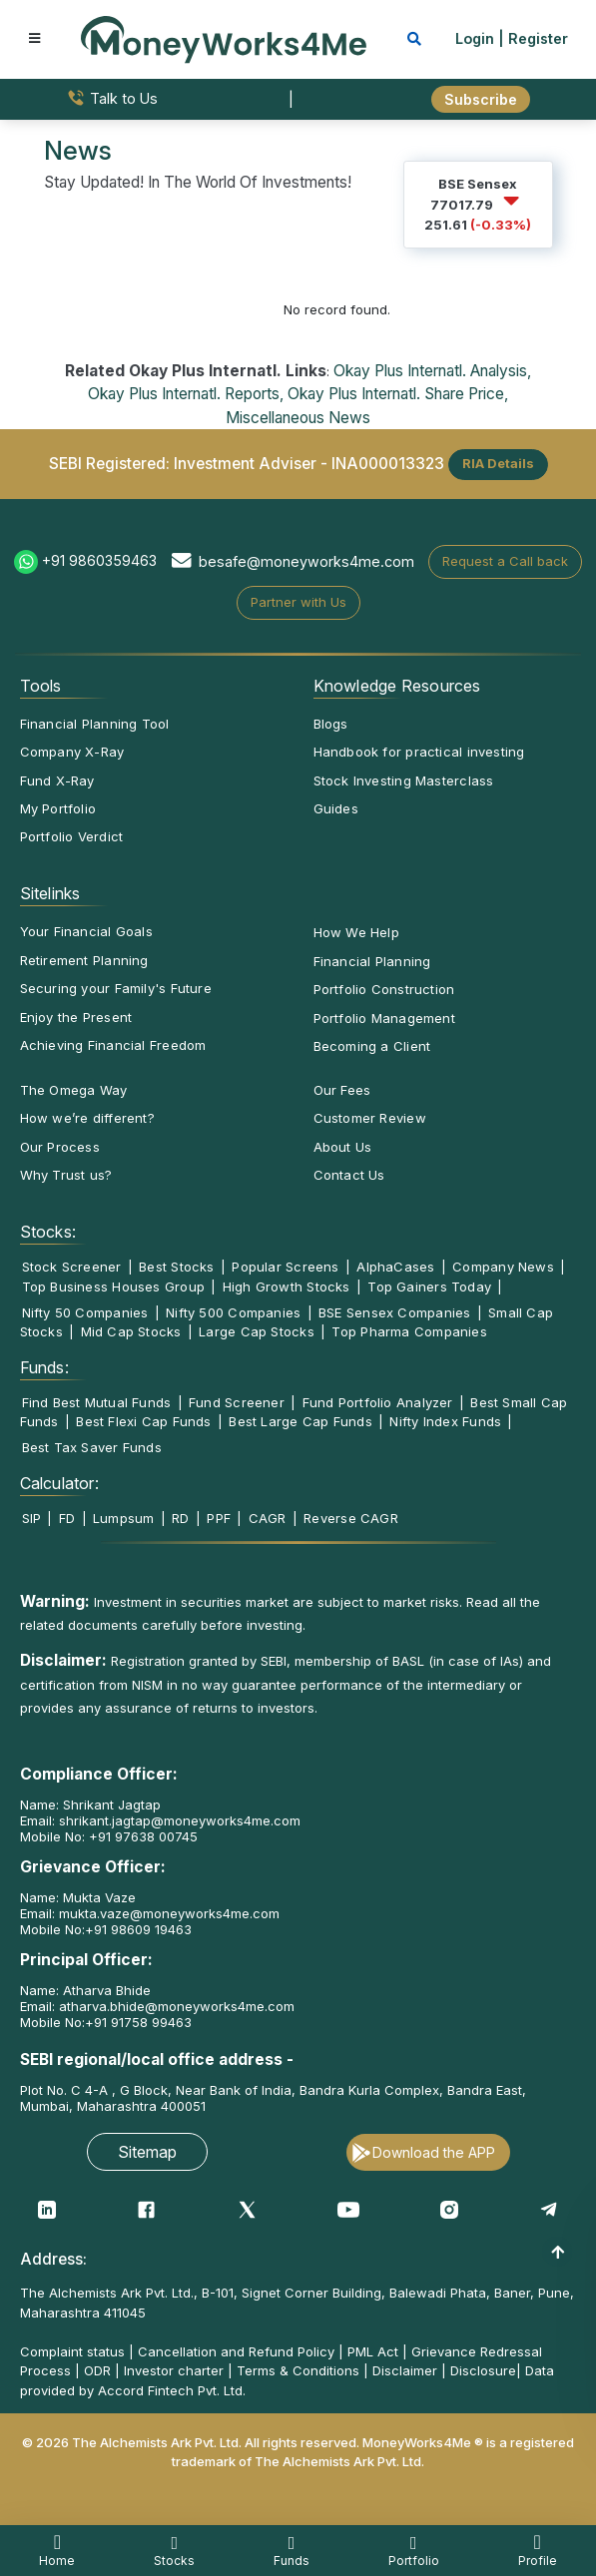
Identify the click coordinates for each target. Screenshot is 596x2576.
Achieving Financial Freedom (113, 1045)
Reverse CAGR (350, 1518)
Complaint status (72, 2351)
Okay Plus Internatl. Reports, (186, 393)
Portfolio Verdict (72, 836)
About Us (342, 1147)
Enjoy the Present (76, 1017)
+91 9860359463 (99, 560)
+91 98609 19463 (138, 1929)
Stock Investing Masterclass (403, 780)
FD (67, 1518)
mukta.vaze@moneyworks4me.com (169, 1913)
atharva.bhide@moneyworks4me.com (177, 2006)
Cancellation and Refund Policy (236, 2351)
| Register (533, 38)
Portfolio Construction (384, 989)
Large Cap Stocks (256, 1331)
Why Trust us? (66, 1175)
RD (180, 1518)
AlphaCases (395, 1267)
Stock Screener (72, 1267)
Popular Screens (285, 1267)
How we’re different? (87, 1118)
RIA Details (498, 463)
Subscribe (480, 99)
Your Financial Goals (86, 931)
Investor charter (174, 2370)
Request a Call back (505, 561)
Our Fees (342, 1090)
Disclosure (483, 2370)
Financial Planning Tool (95, 724)
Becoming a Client (372, 1046)
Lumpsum (124, 1518)
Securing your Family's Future (116, 988)
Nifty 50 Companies (85, 1312)
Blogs (330, 724)
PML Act (372, 2351)
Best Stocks (176, 1267)
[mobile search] (414, 38)
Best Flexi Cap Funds (143, 1421)
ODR (97, 2370)
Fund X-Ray (57, 780)
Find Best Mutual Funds (97, 1402)
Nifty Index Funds (445, 1421)
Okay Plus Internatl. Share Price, (398, 393)
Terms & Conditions (298, 2370)
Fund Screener (237, 1402)
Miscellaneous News (298, 417)
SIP (32, 1518)
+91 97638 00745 (141, 1836)
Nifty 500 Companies (233, 1312)
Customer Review (369, 1118)
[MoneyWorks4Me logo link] (223, 38)
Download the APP (433, 2152)
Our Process (60, 1147)
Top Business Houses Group (114, 1286)
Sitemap (147, 2152)
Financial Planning (372, 961)
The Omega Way (74, 1090)
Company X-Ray (72, 752)
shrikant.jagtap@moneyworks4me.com (179, 1820)
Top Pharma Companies (408, 1331)
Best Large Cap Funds (300, 1421)
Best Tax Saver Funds (92, 1447)
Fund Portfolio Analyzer (377, 1402)
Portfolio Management (384, 1018)
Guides (335, 808)
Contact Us (349, 1175)
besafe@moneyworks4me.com (306, 561)
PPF (219, 1518)
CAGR (268, 1518)
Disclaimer (404, 2370)
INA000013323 (387, 462)
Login (474, 38)
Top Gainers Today (429, 1286)
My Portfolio (58, 808)
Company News (503, 1267)
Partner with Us (298, 602)
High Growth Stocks (286, 1286)
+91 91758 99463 (138, 2022)
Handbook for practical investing (419, 752)
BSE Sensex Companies (394, 1312)
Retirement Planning (84, 960)
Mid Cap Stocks (131, 1331)
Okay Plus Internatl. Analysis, (432, 370)
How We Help (356, 932)
